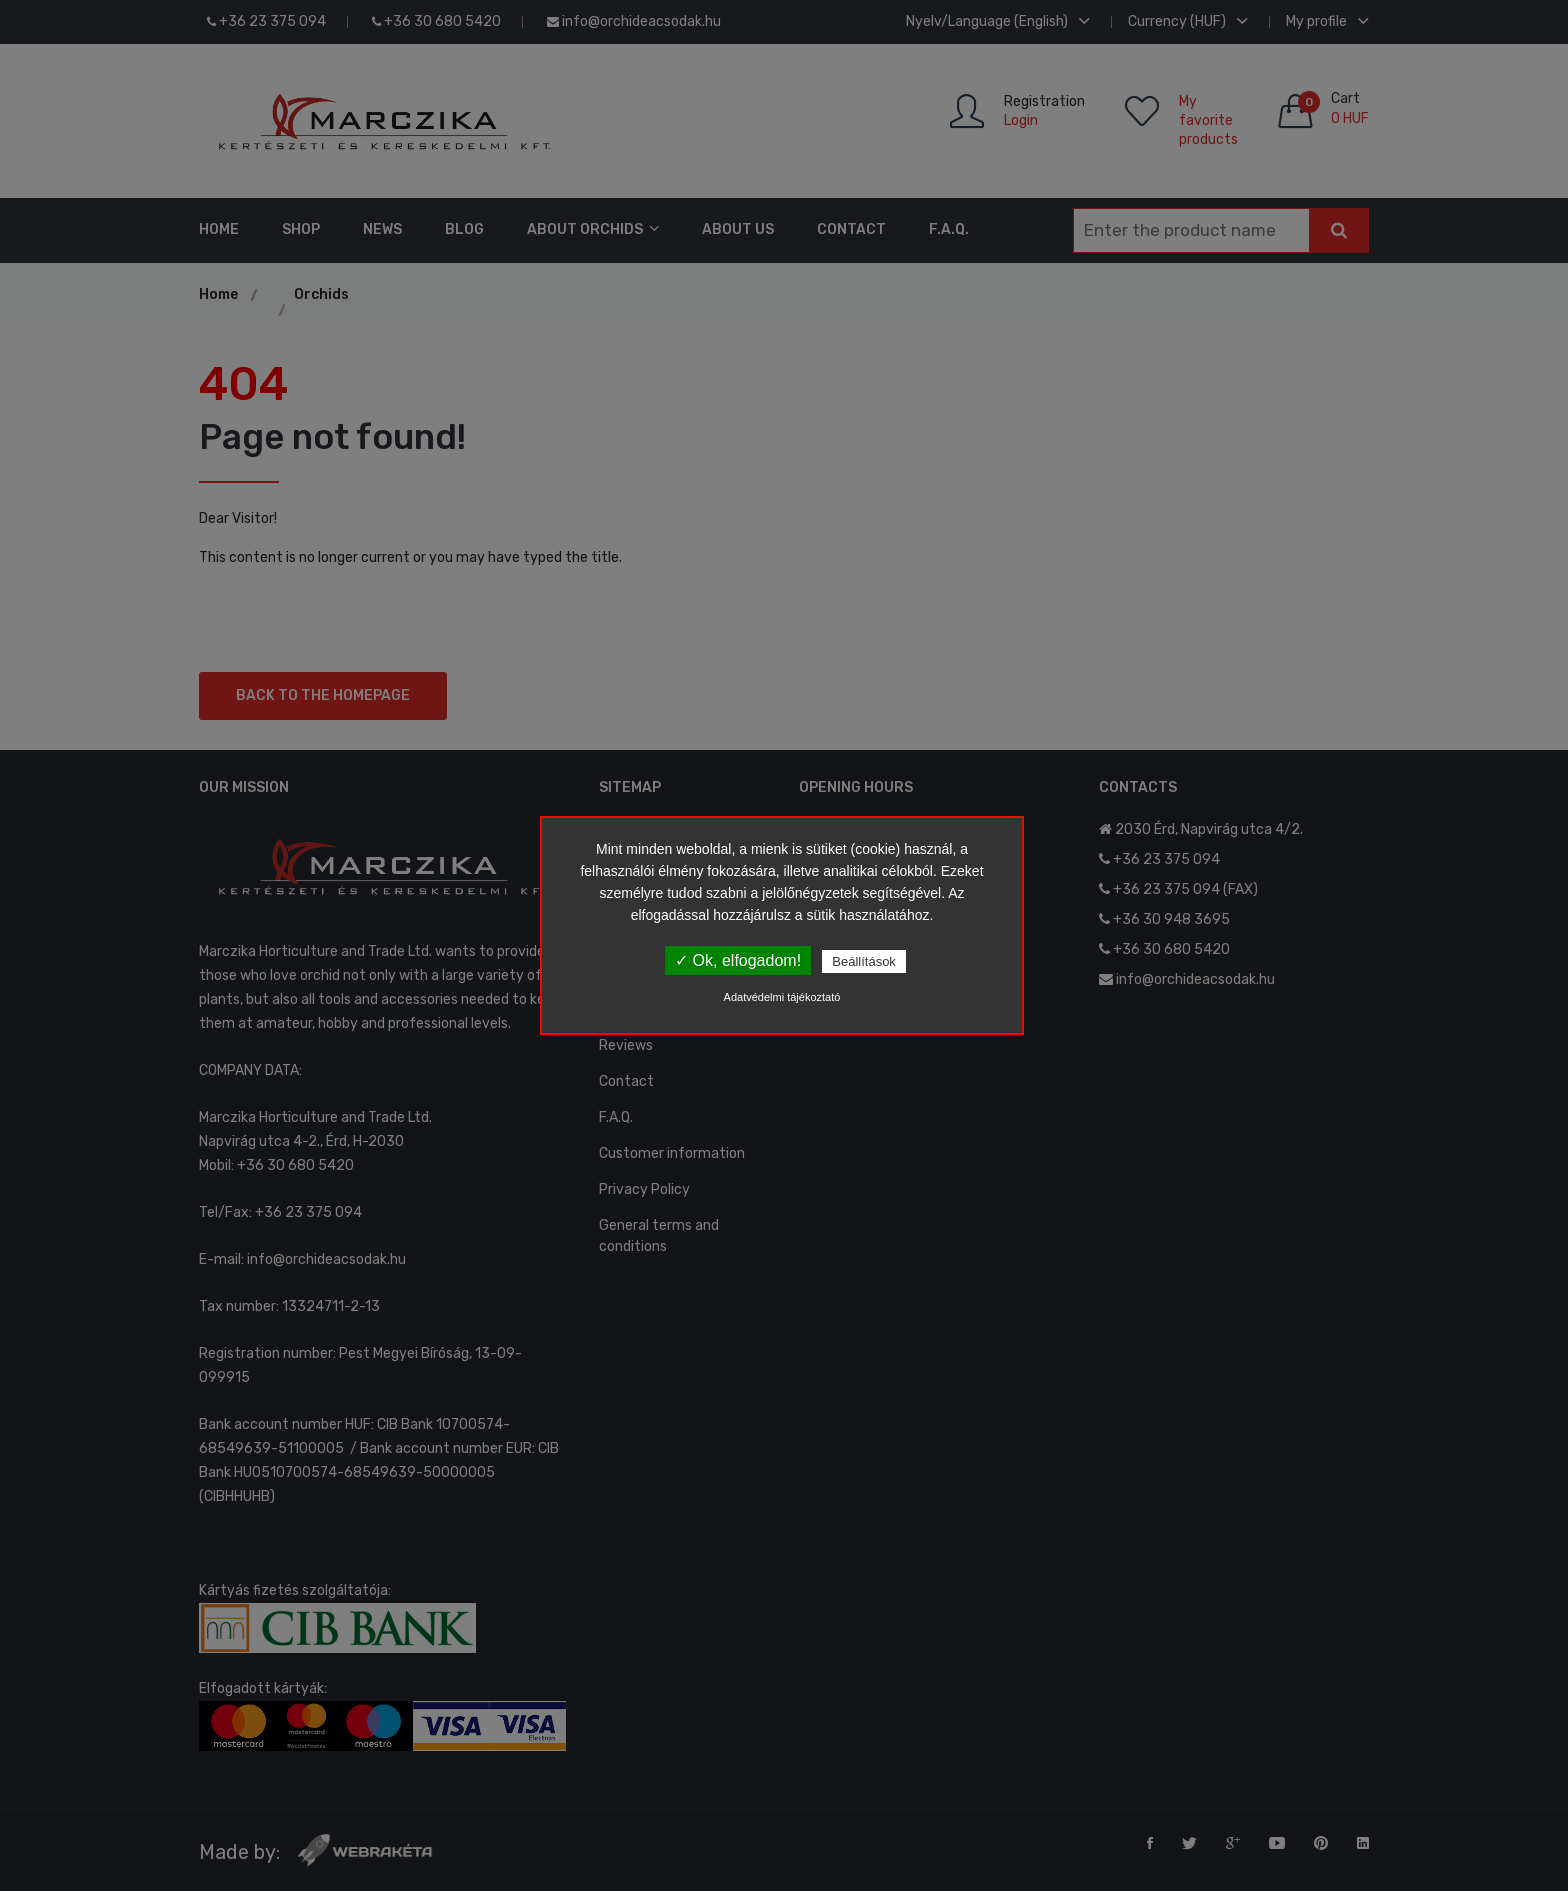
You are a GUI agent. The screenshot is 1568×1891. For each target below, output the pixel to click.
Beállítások (864, 961)
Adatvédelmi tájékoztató (782, 997)
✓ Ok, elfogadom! (738, 960)
